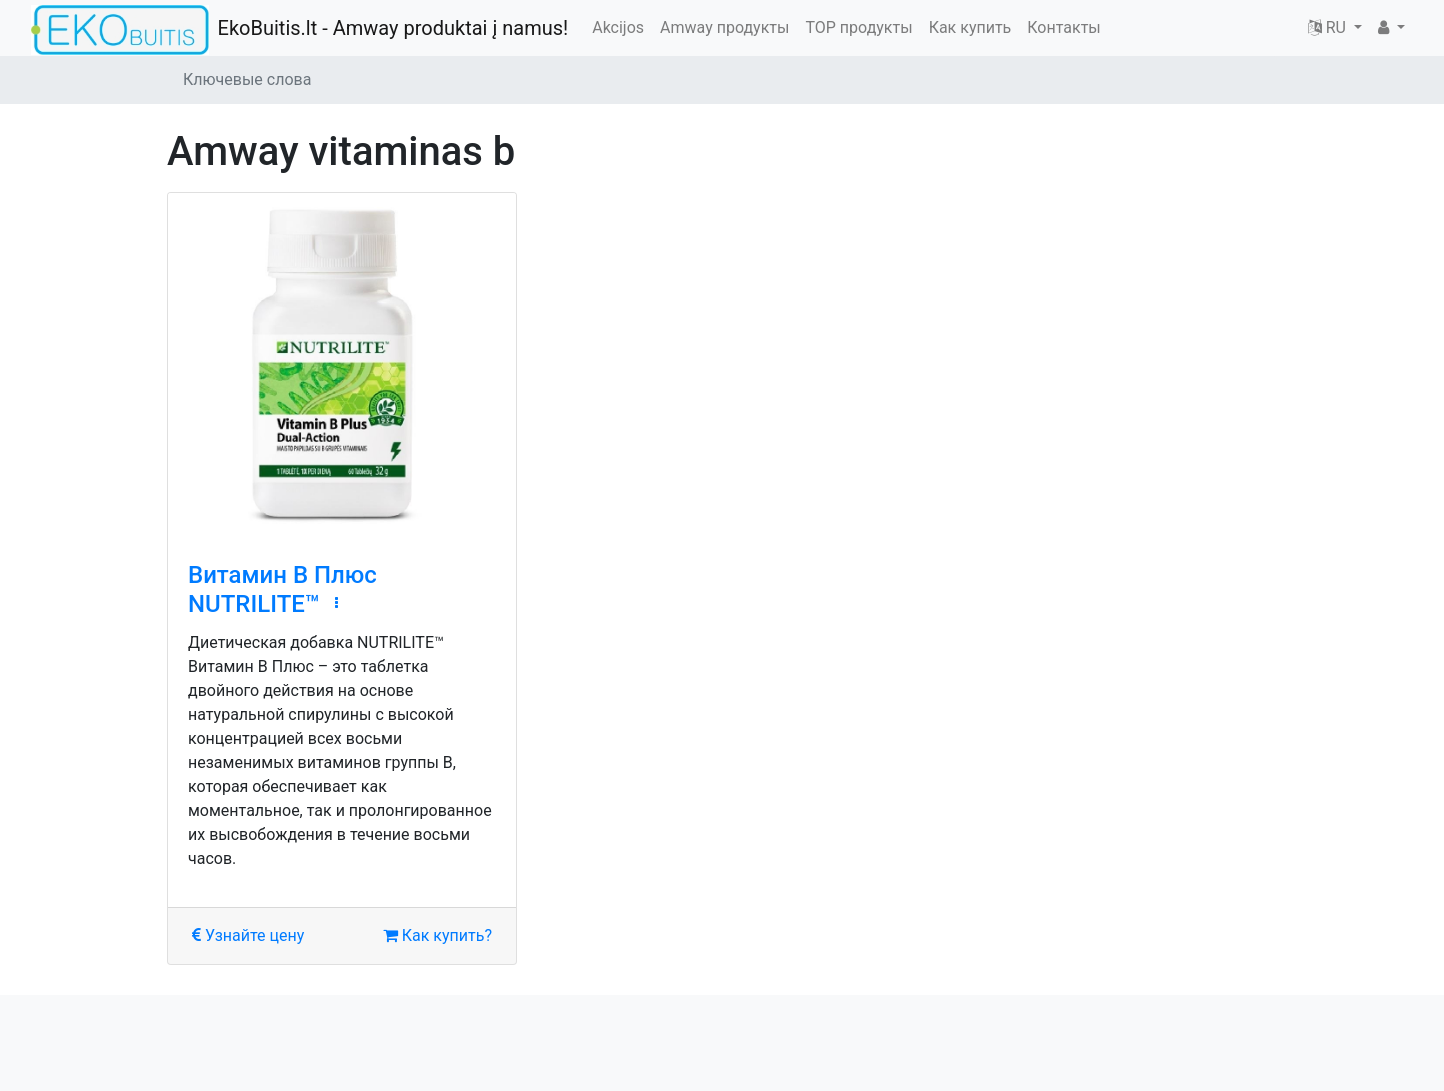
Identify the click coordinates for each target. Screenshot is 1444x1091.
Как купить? (437, 935)
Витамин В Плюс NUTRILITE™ (282, 589)
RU (1329, 27)
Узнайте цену (248, 935)
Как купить (970, 27)
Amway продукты (724, 27)
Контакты (1063, 27)
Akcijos (618, 27)
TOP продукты (858, 27)
